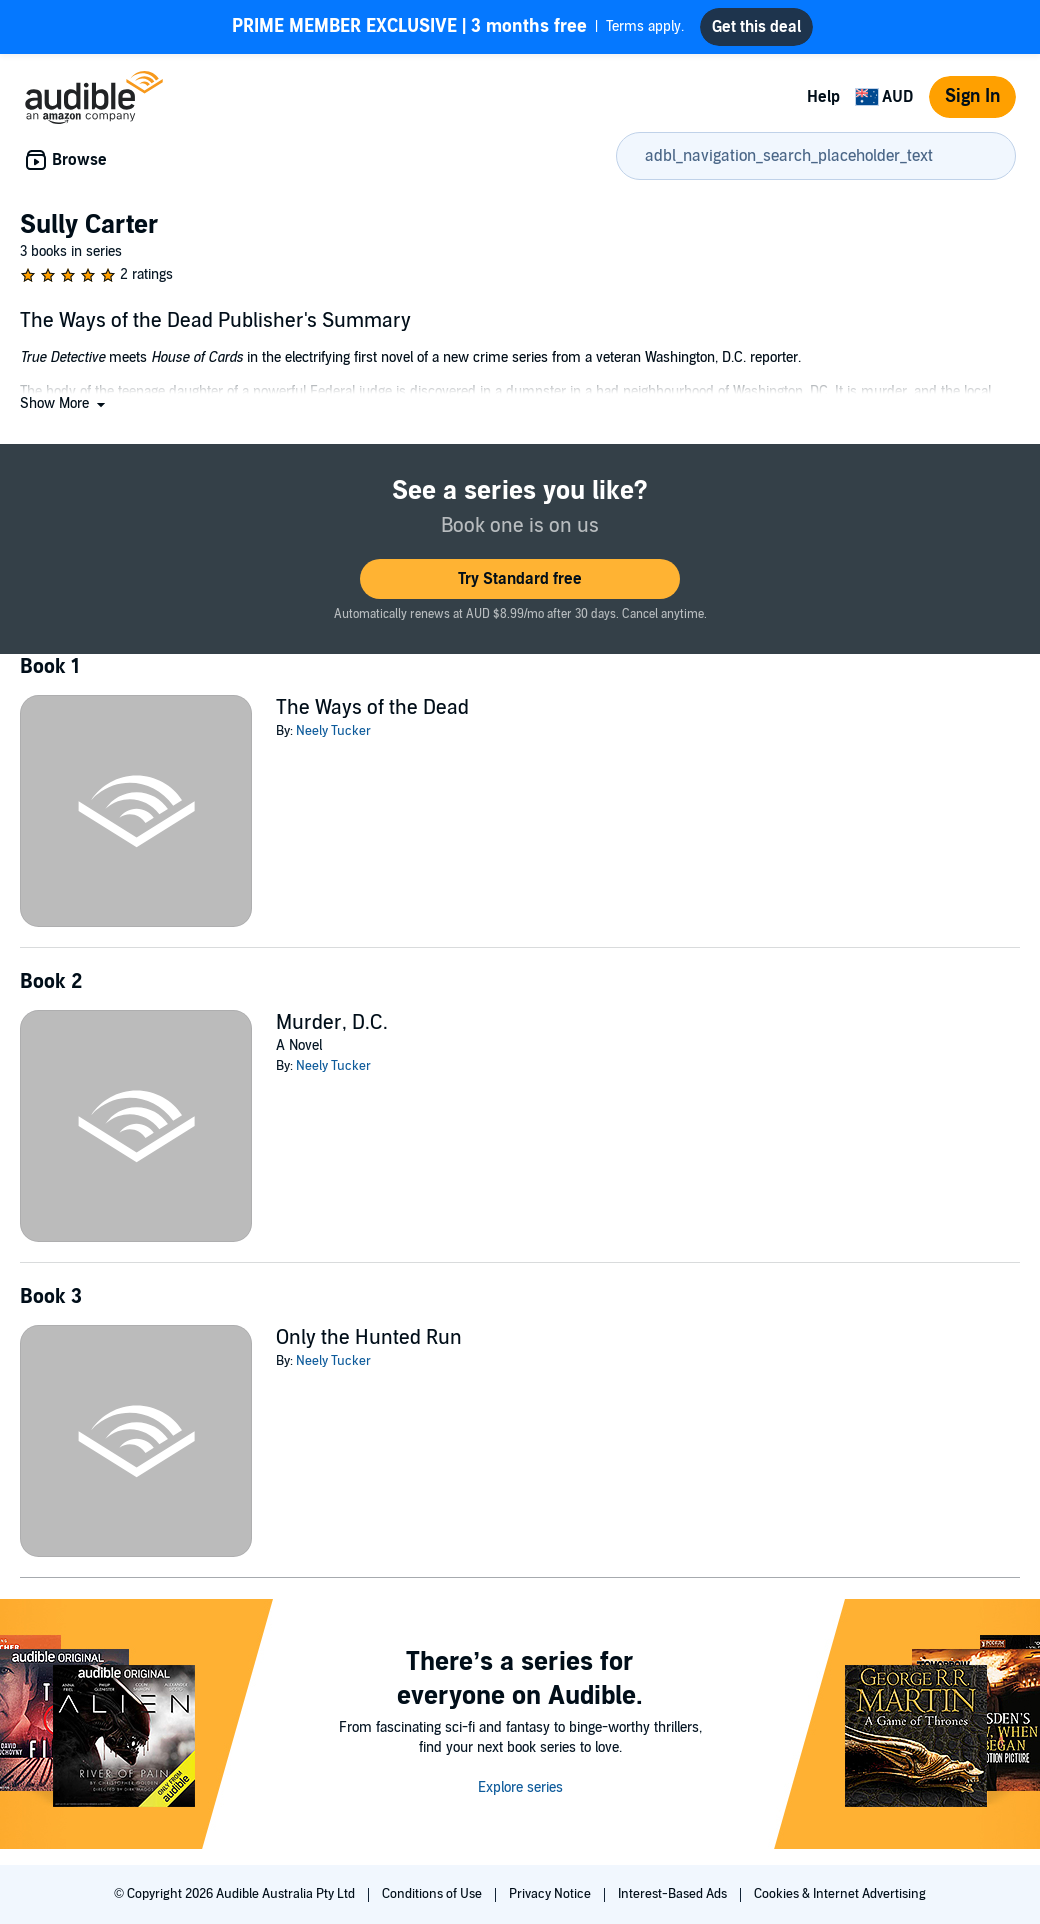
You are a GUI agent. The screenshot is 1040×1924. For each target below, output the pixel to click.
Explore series (520, 1787)
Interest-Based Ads (674, 1894)
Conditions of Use (433, 1894)
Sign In (972, 96)
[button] (64, 403)
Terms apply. (458, 27)
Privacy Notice (551, 1894)
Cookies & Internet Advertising (840, 1894)
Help (823, 97)
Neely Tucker (333, 731)
